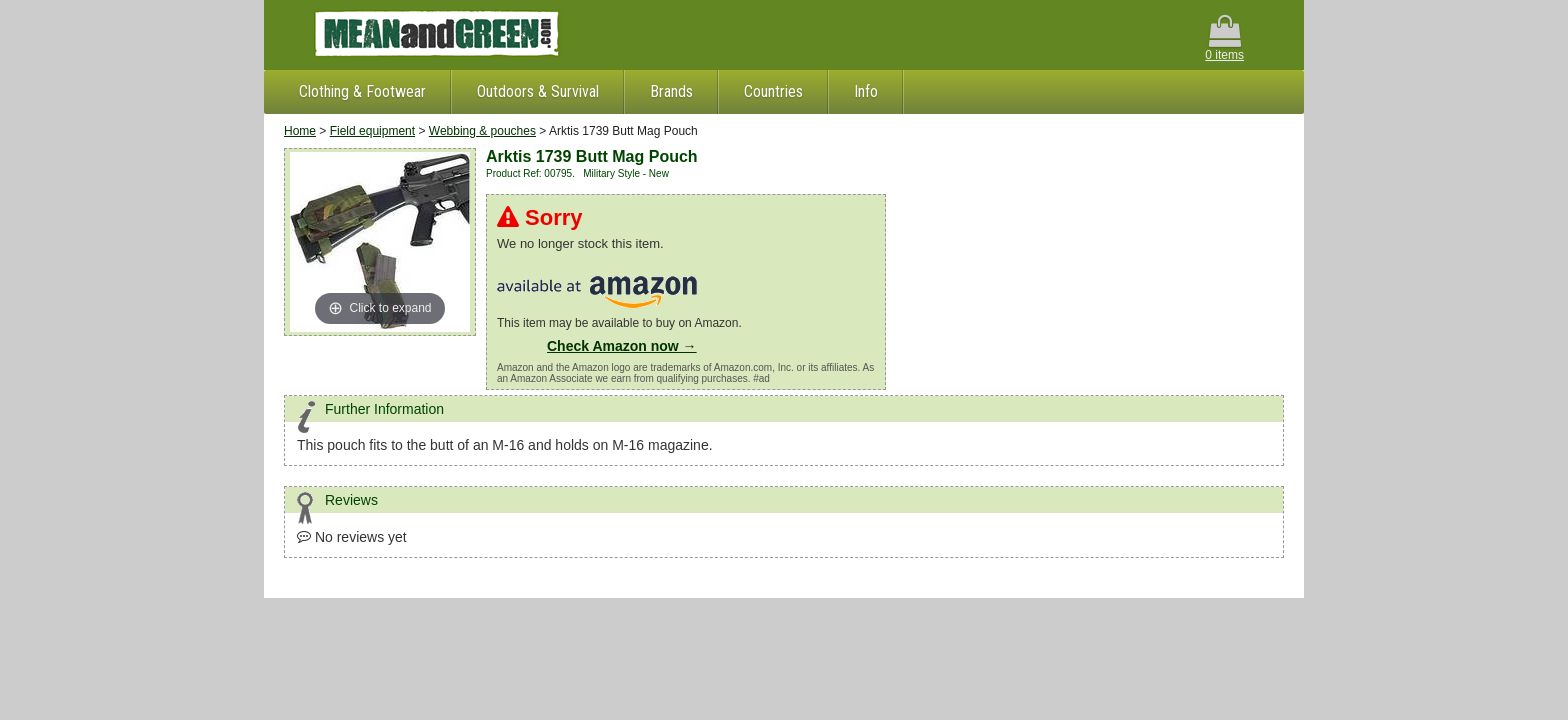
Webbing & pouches (482, 131)
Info (866, 91)
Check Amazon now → (622, 346)
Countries (773, 91)
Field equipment (372, 131)
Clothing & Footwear (362, 91)
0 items (1224, 38)
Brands (671, 91)
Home (300, 131)
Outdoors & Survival (538, 91)
